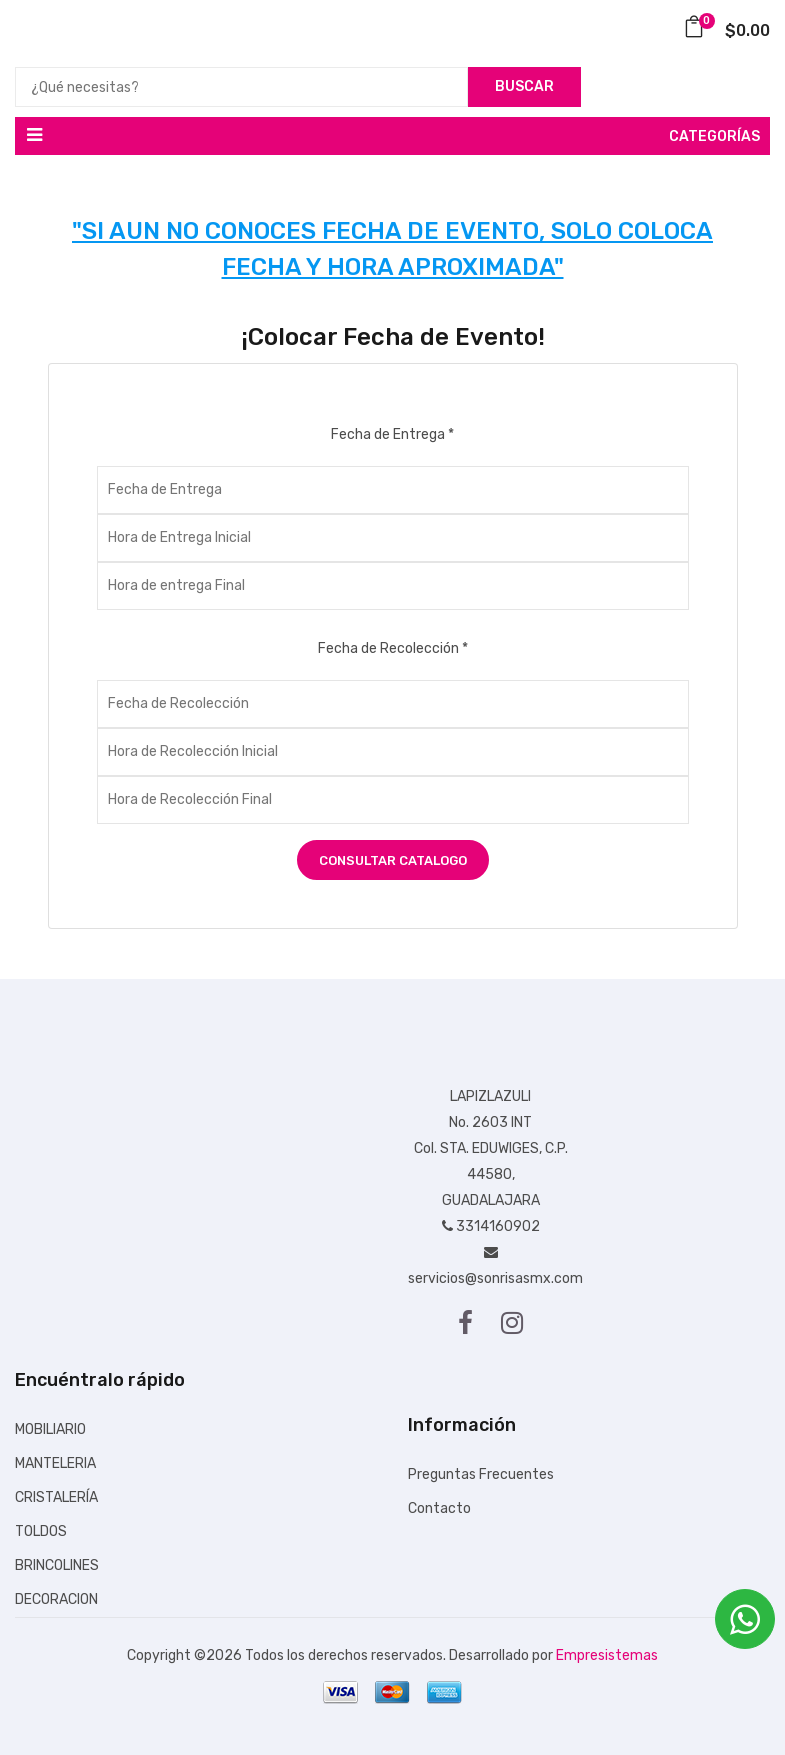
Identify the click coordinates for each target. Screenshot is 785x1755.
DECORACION (56, 1599)
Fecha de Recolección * (393, 648)
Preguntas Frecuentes (481, 1474)
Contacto (439, 1508)
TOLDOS (41, 1531)
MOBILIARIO (50, 1429)
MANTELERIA (55, 1463)
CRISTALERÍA (56, 1497)
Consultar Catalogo (393, 860)
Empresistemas (607, 1655)
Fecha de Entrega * (392, 434)
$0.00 (726, 30)
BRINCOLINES (57, 1565)
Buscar (524, 86)
